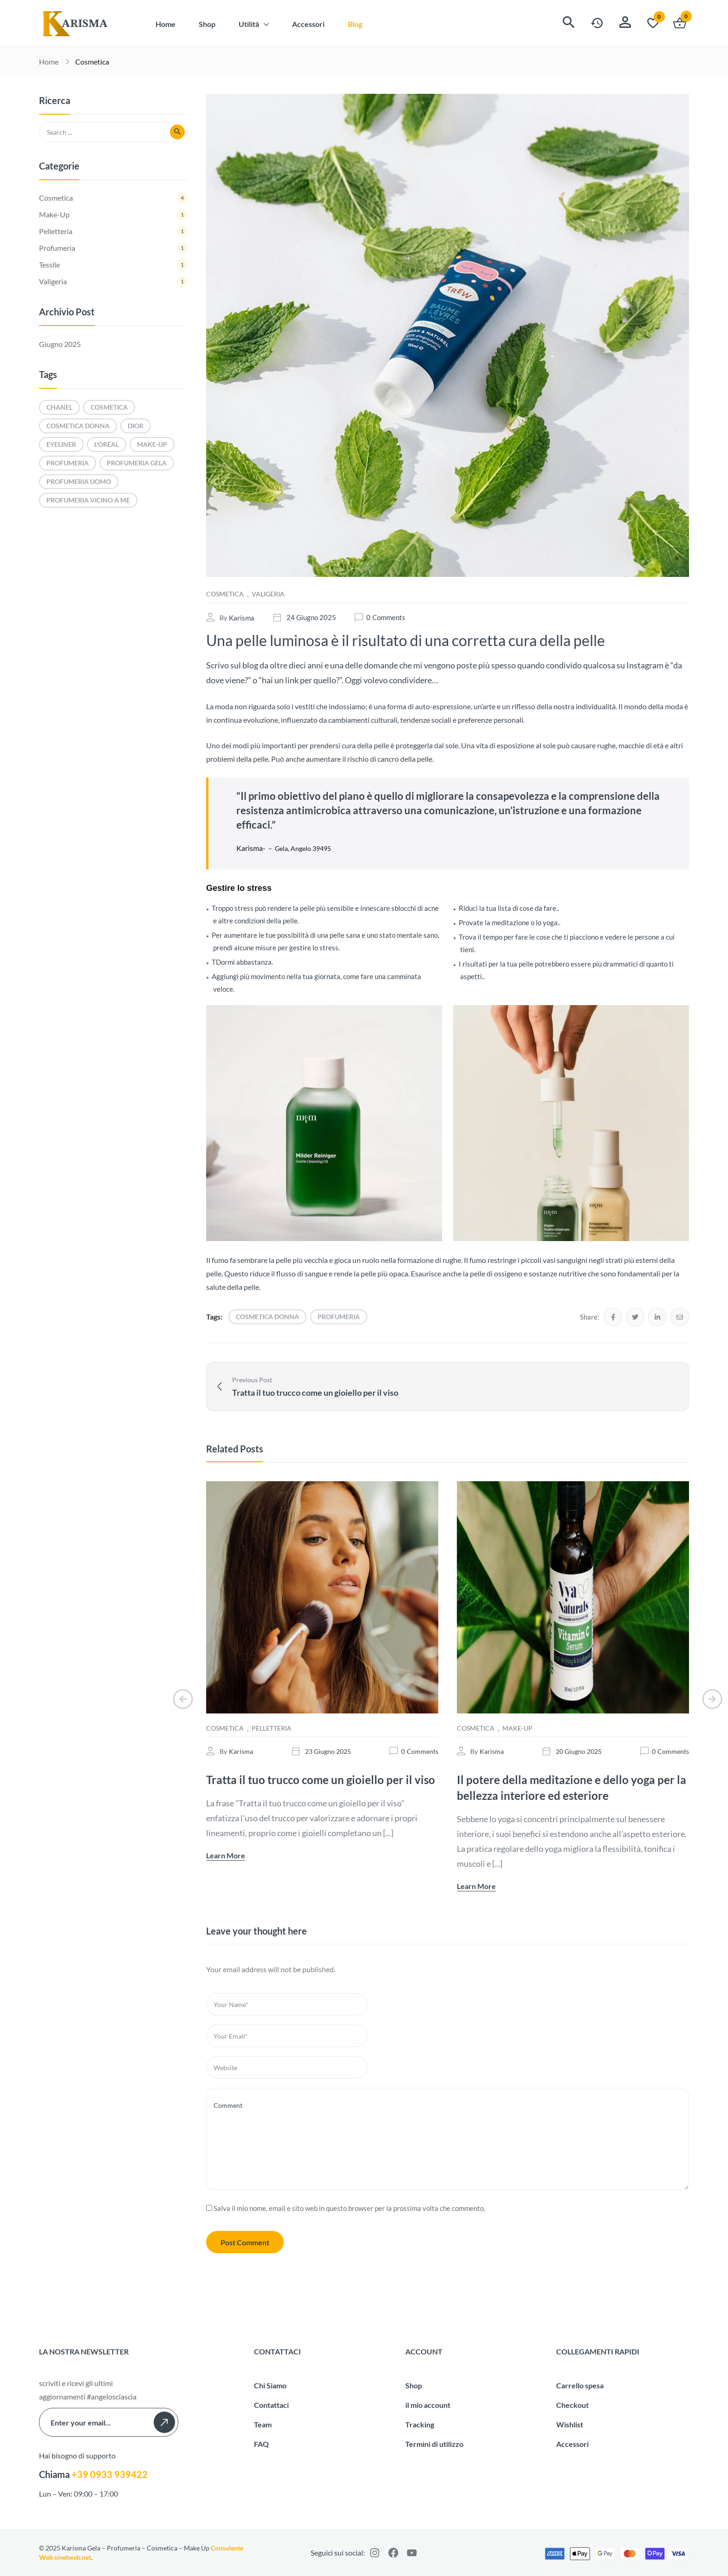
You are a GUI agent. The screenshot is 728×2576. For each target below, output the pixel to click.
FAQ (261, 2443)
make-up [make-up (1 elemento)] (152, 444)
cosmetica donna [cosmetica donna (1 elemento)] (78, 426)
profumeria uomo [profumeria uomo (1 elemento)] (78, 481)
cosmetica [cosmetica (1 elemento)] (109, 407)
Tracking (419, 2423)
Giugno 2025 (60, 344)
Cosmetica (92, 61)
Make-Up (517, 1728)
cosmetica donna (267, 1317)
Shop (413, 2384)
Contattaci (271, 2404)
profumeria (339, 1317)
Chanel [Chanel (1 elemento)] (59, 407)
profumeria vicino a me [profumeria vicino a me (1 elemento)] (88, 500)
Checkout (572, 2404)
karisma (241, 618)
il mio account (427, 2404)
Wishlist (569, 2423)
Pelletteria (272, 1728)
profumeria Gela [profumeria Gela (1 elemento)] (137, 463)
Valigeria (268, 594)
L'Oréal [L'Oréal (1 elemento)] (106, 444)
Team (263, 2423)
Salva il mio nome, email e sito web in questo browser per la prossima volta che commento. (349, 2208)
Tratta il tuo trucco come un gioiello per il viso (320, 1779)
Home (48, 61)
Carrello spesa (580, 2384)
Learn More (225, 1855)
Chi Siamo (270, 2384)
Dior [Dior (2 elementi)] (135, 426)
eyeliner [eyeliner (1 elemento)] (61, 444)
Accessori (572, 2443)
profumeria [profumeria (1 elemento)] (67, 463)
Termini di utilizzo (434, 2443)
